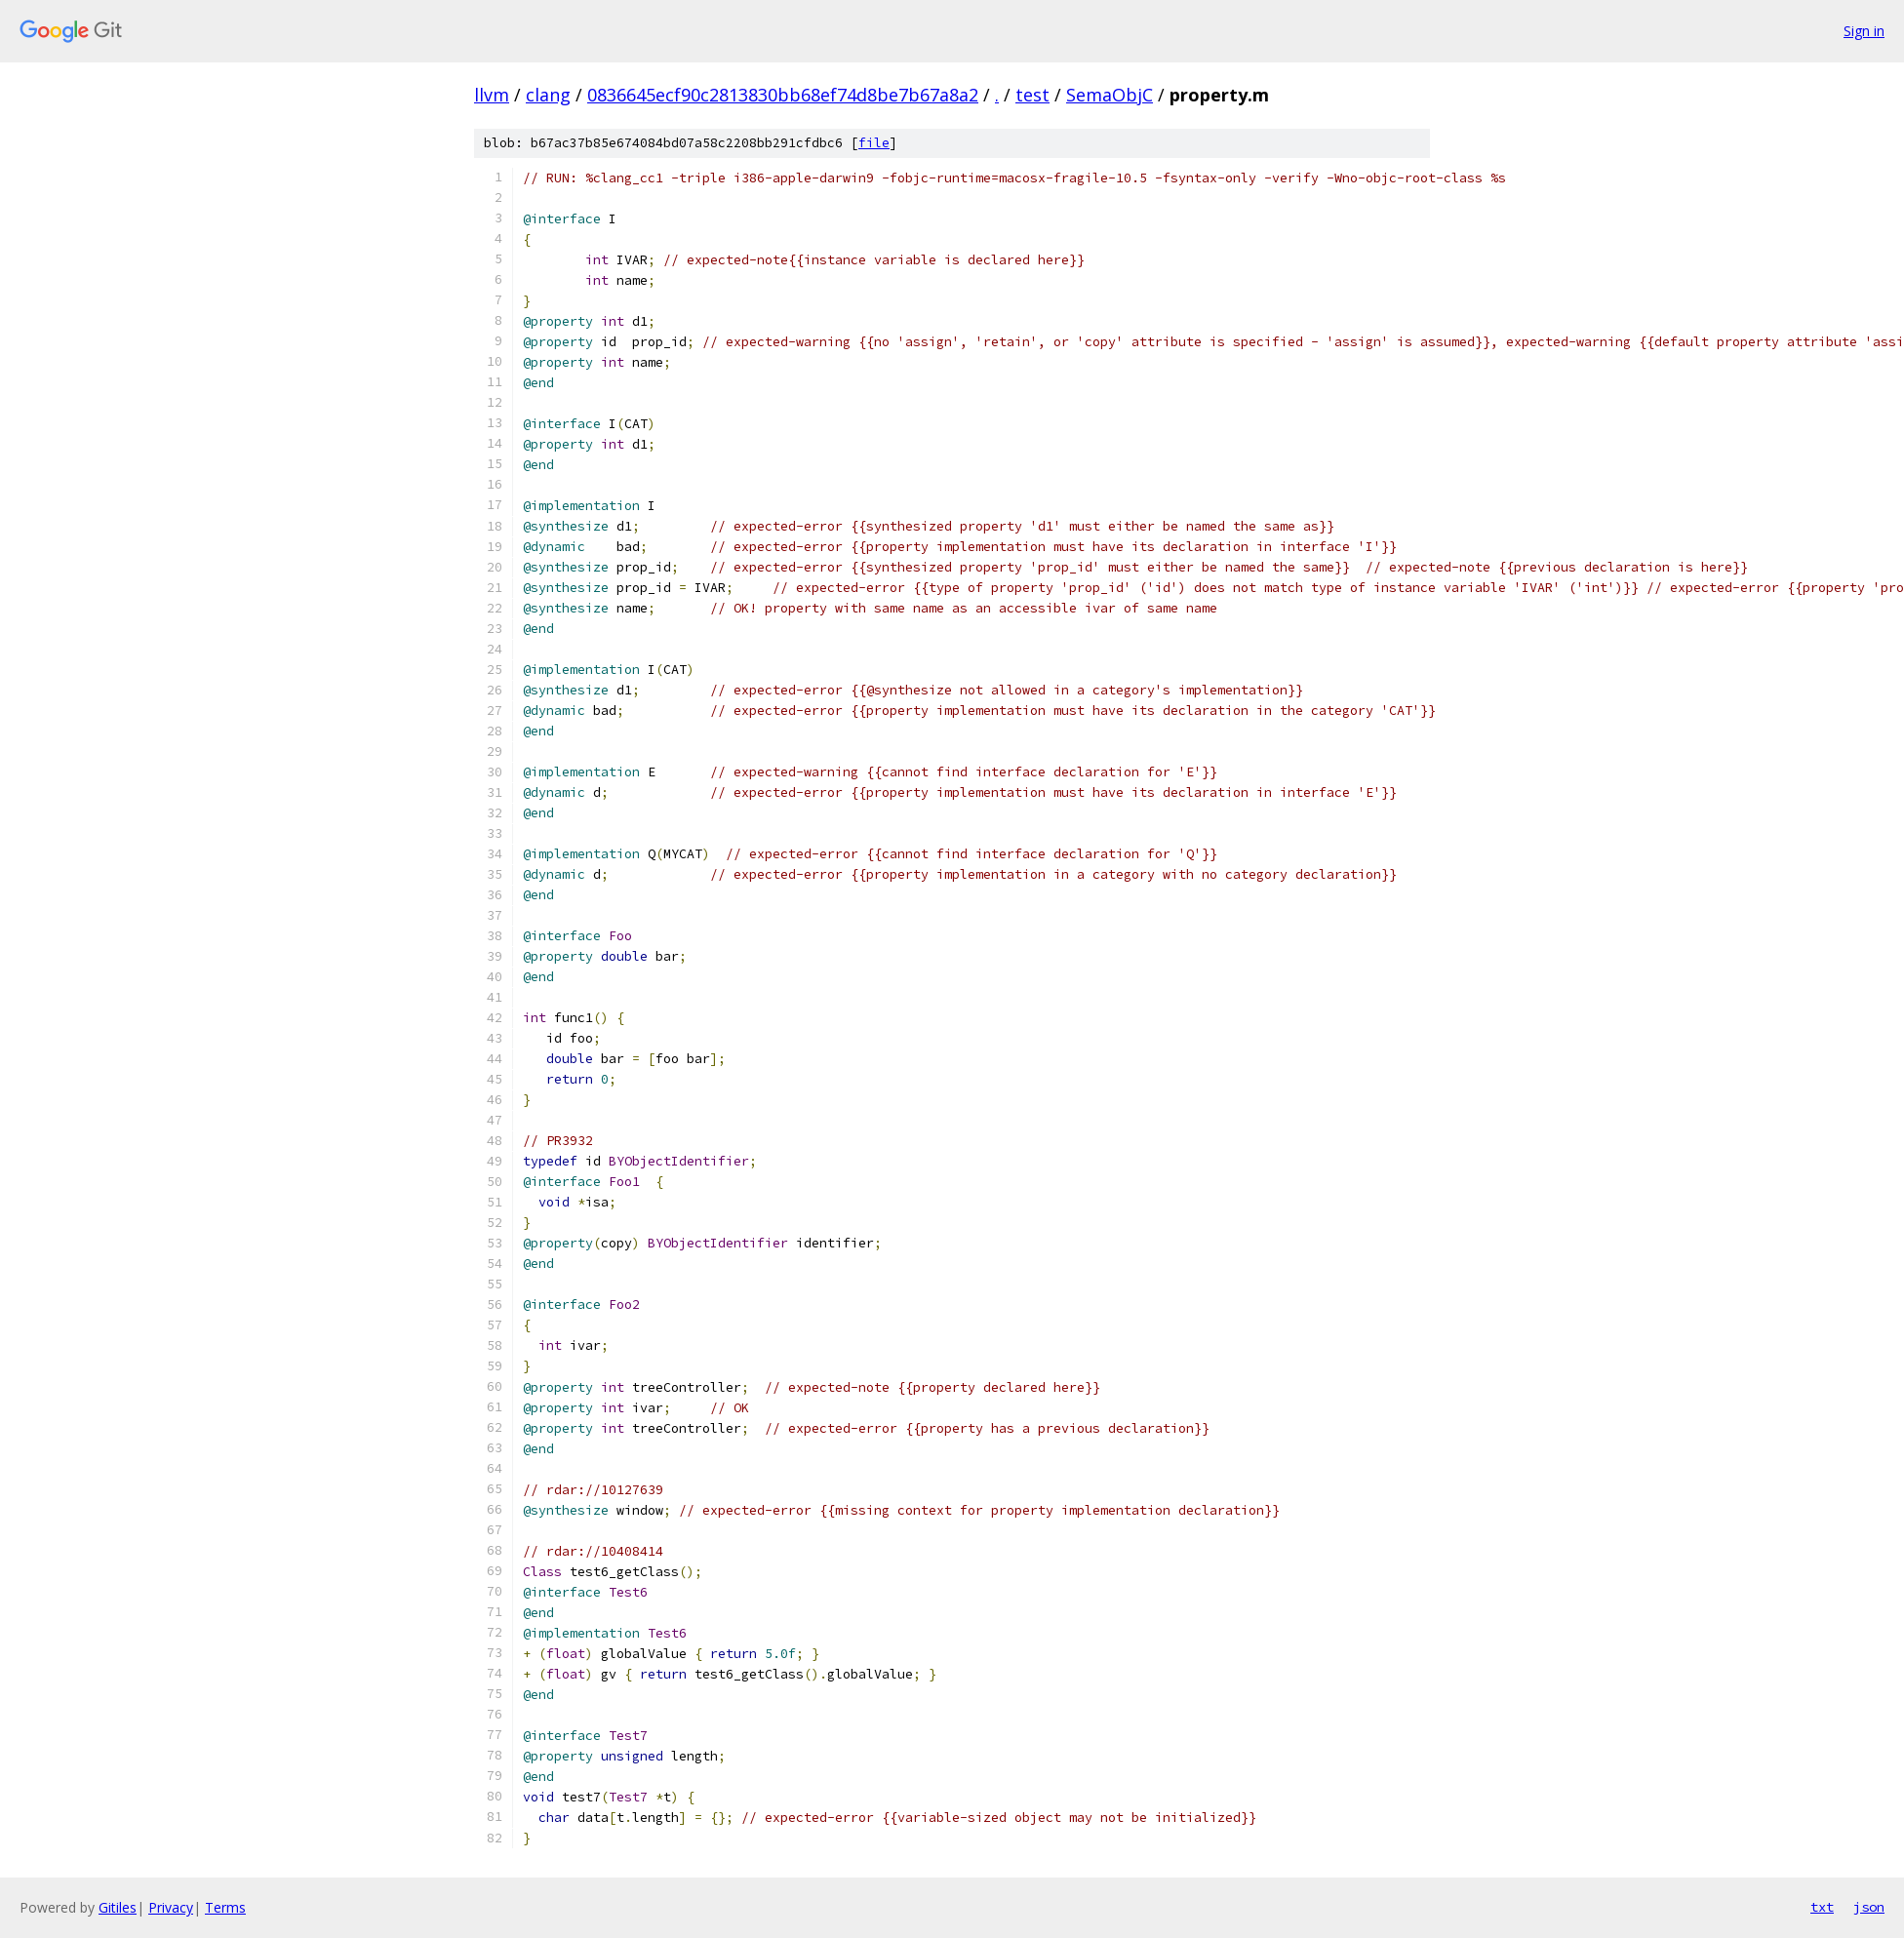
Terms (225, 1907)
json (1868, 1907)
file (874, 143)
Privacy (170, 1907)
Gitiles (118, 1907)
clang (548, 94)
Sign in (1864, 30)
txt (1822, 1907)
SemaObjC (1109, 94)
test (1032, 94)
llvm (491, 94)
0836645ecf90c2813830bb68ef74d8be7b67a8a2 (782, 94)
